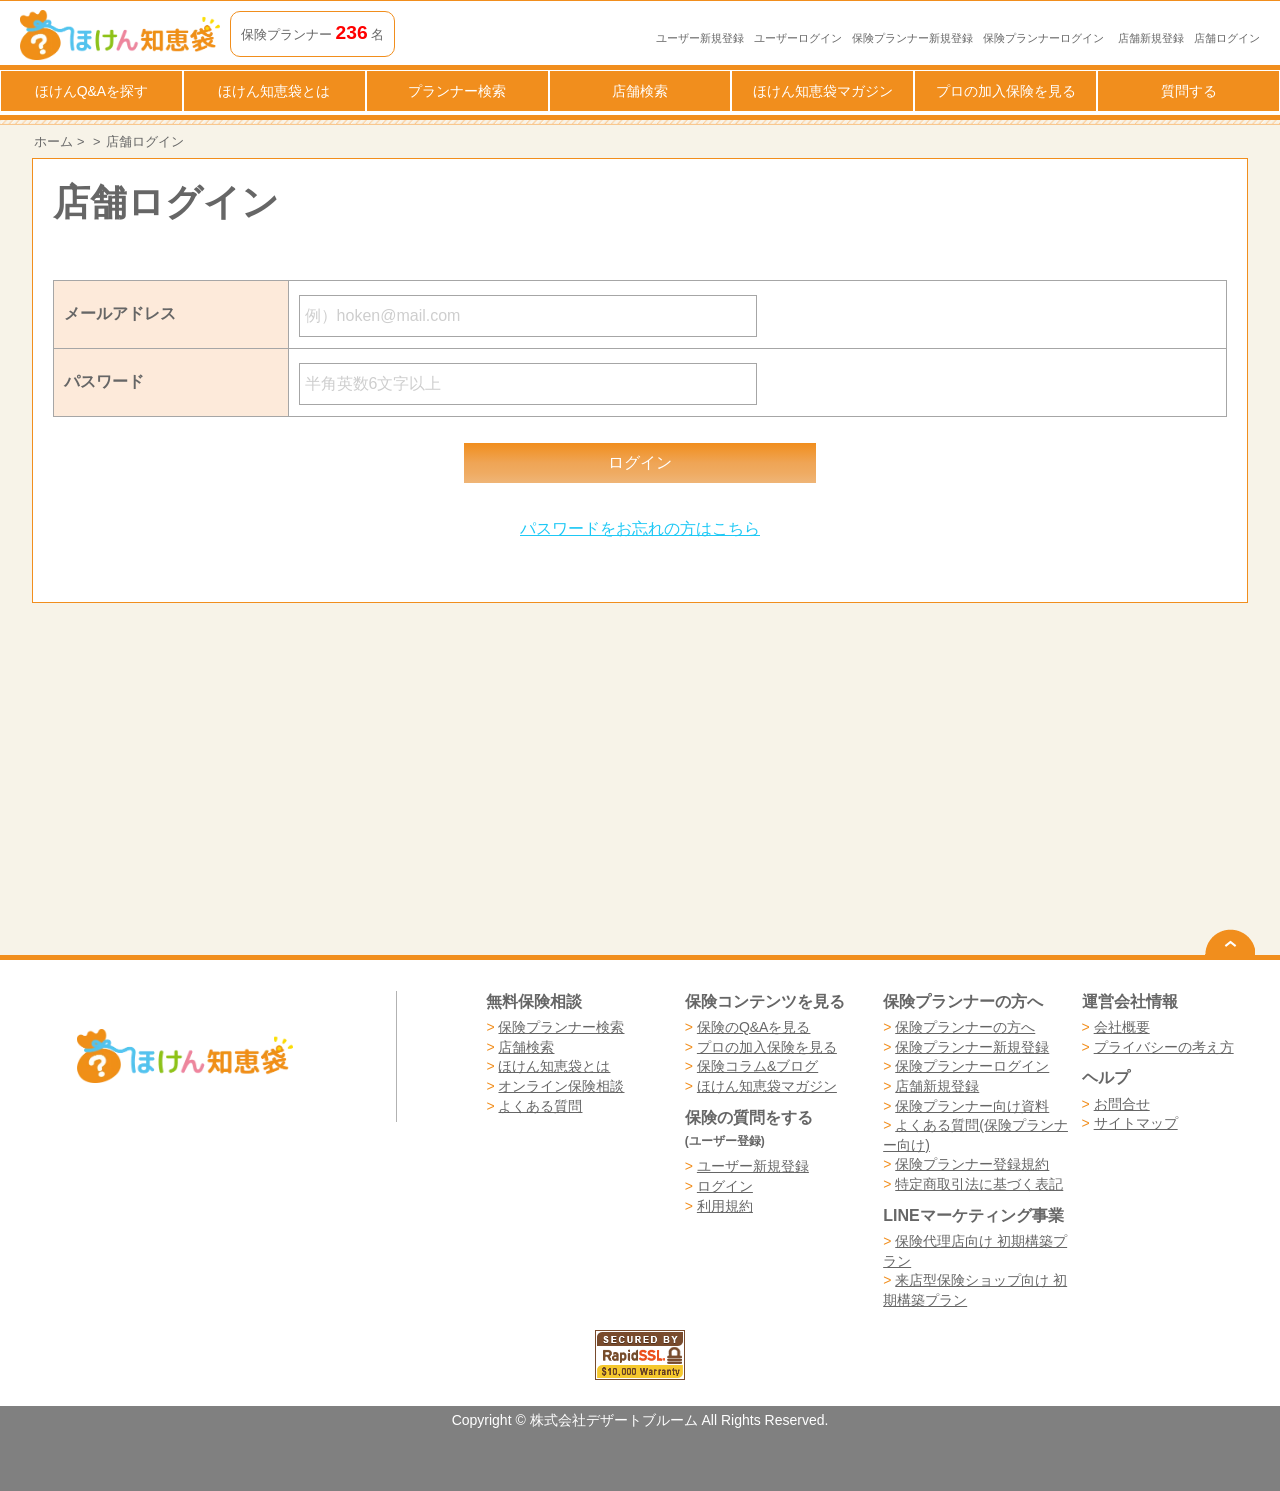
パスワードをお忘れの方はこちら (640, 528)
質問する (1189, 91)
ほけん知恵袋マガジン (823, 91)
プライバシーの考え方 (1164, 1047)
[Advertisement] (336, 779)
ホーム (53, 141)
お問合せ (1122, 1104)
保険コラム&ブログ (757, 1066)
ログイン (725, 1186)
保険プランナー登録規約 (972, 1164)
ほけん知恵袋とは (274, 91)
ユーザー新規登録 (700, 38)
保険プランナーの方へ (965, 1027)
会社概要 (1122, 1027)
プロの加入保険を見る (1006, 91)
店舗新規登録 (1151, 38)
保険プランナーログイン (1043, 38)
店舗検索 (640, 91)
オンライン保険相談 (561, 1086)
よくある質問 (540, 1106)
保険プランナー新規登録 (912, 38)
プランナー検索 (457, 91)
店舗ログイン (1227, 38)
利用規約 (725, 1206)
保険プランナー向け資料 (972, 1106)
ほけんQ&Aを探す (92, 91)
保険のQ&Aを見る (754, 1027)
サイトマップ (1136, 1123)
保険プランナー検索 (561, 1027)
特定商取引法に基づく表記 (979, 1184)
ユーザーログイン (798, 38)
